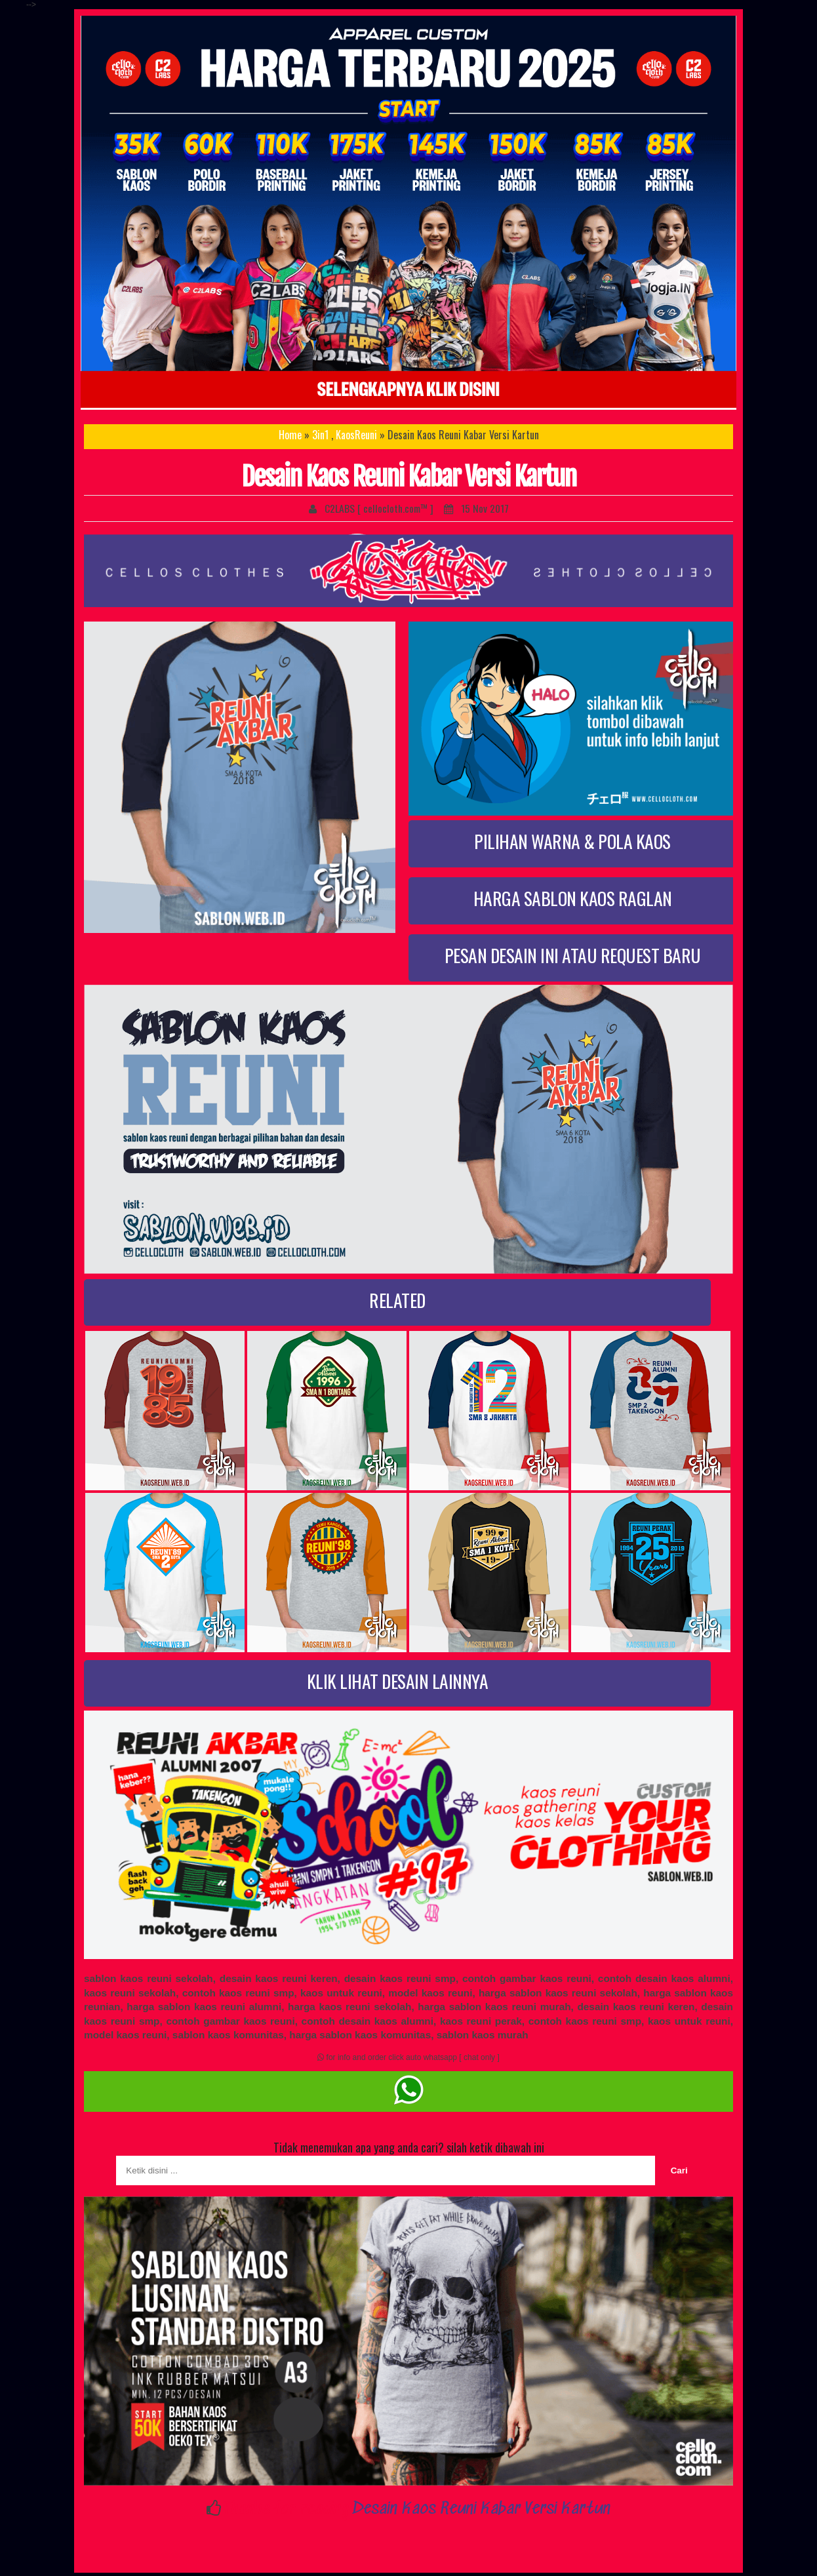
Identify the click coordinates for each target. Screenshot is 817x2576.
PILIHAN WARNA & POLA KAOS (572, 840)
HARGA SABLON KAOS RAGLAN (572, 897)
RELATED (397, 1299)
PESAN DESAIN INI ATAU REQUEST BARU (573, 954)
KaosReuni (356, 435)
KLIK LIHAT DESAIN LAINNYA (397, 1680)
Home (290, 435)
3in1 (320, 435)
